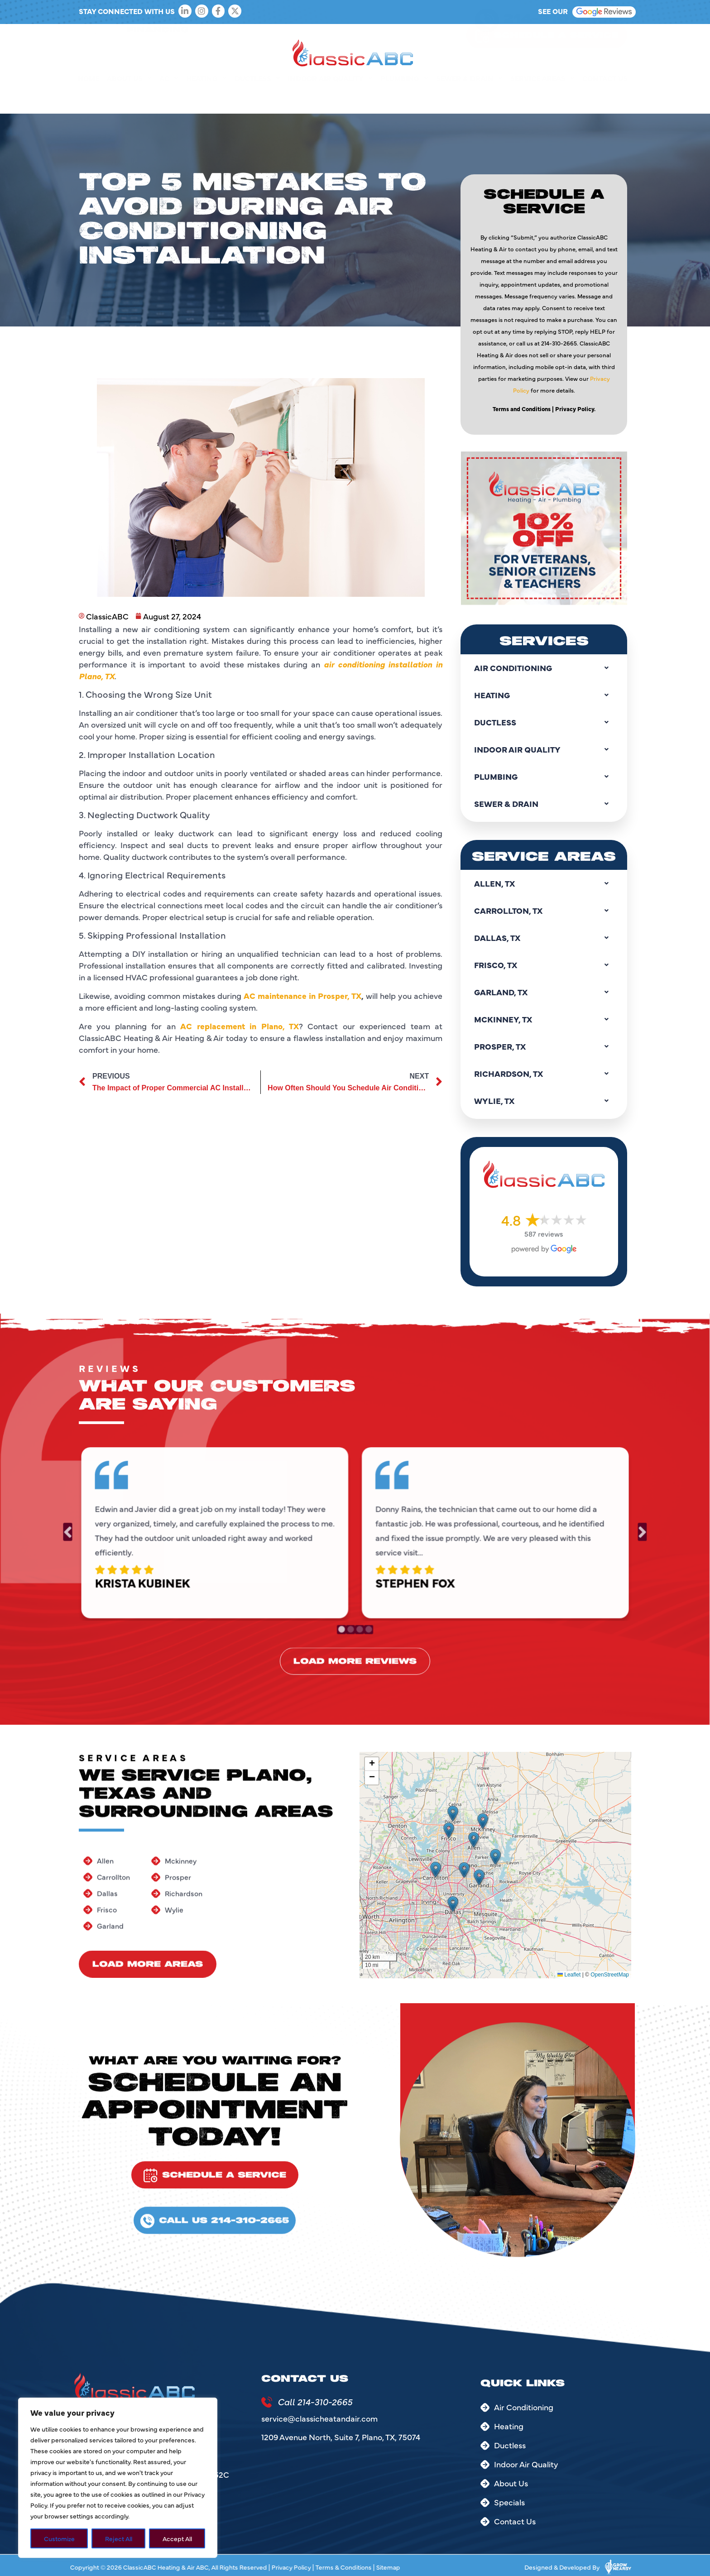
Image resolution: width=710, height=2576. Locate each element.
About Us (129, 99)
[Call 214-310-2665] (266, 2402)
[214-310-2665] (487, 40)
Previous (96, 1532)
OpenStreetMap (609, 1975)
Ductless (257, 99)
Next (614, 1532)
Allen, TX (544, 883)
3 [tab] (359, 1621)
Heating (206, 99)
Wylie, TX (544, 1101)
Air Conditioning (544, 668)
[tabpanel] (228, 1531)
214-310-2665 (560, 39)
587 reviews (543, 1233)
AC (168, 99)
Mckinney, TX (544, 1019)
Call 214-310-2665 (315, 2401)
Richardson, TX (544, 1073)
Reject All (118, 2538)
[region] (117, 2478)
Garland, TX (544, 992)
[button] (435, 1869)
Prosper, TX (544, 1046)
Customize (59, 2538)
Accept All (177, 2538)
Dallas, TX (544, 938)
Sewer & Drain (469, 99)
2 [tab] (351, 1621)
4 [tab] (367, 1621)
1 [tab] (343, 1621)
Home (88, 99)
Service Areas (542, 99)
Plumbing (404, 99)
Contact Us (605, 99)
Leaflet (568, 1975)
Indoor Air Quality (330, 99)
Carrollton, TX (544, 910)
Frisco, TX (544, 965)
